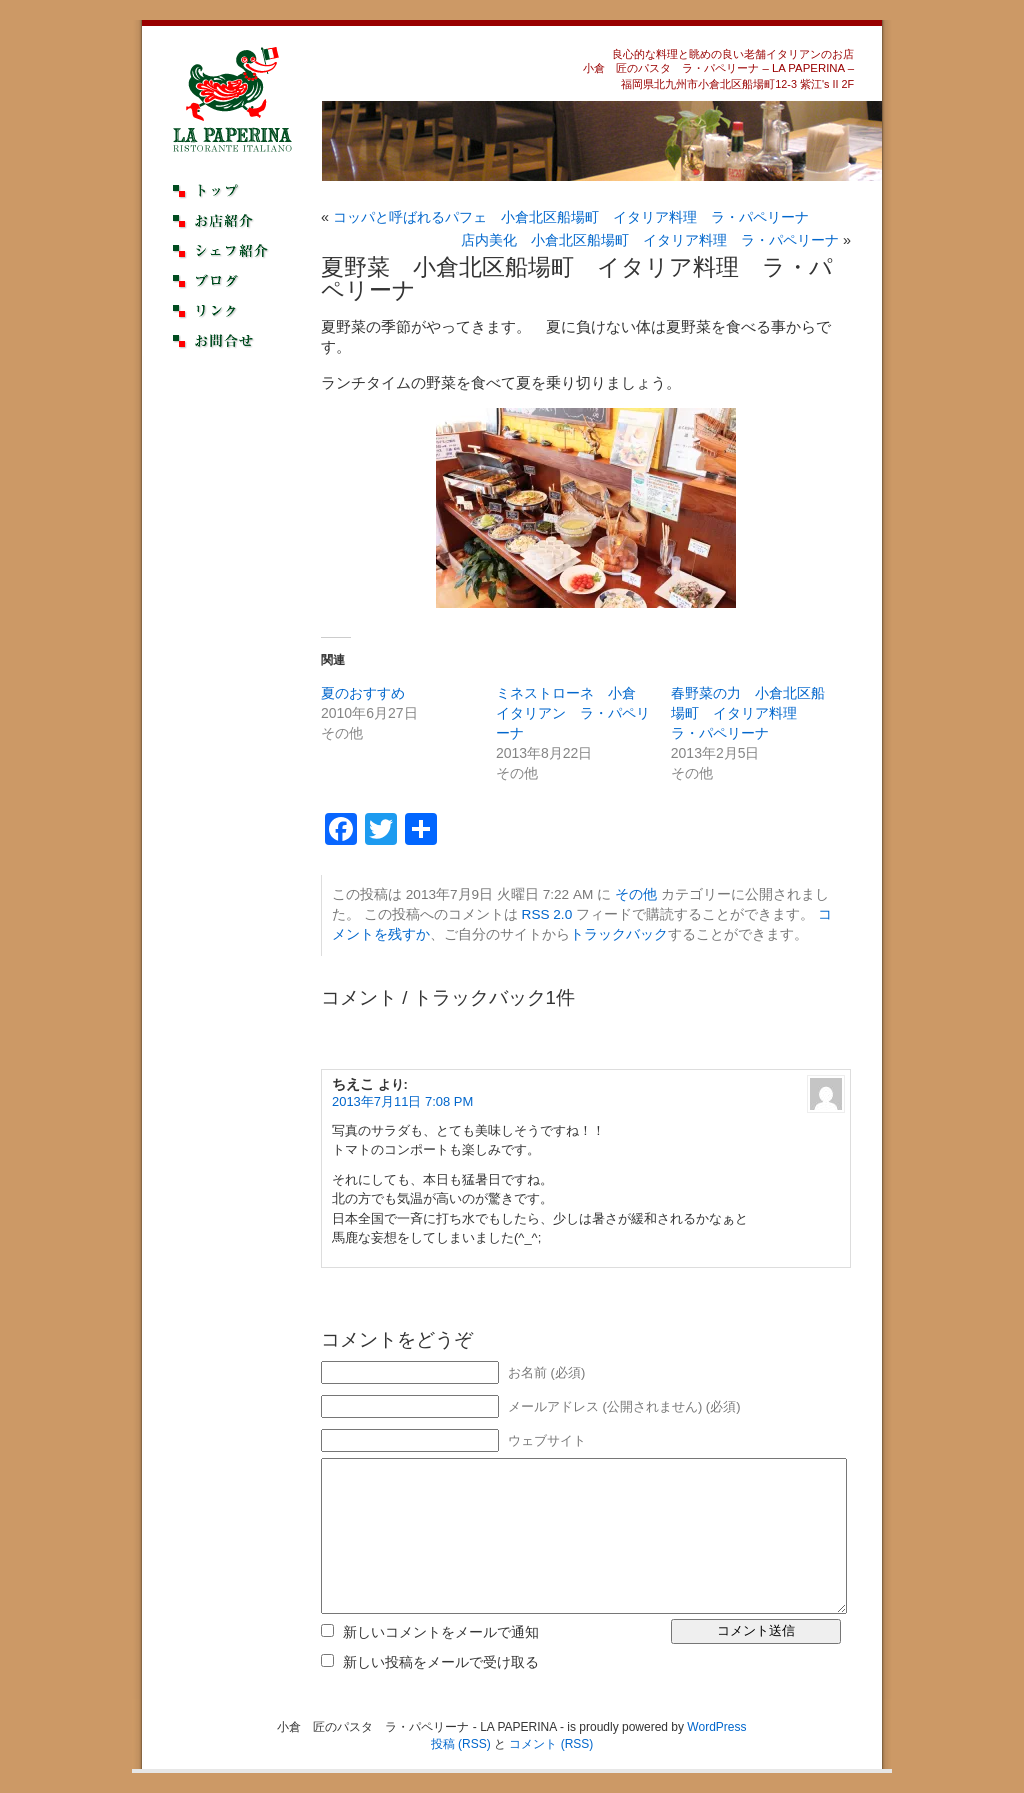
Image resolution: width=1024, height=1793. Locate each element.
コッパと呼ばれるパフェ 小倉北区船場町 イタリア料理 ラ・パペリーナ (571, 217)
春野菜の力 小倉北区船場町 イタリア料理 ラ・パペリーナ (748, 713)
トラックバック (619, 934)
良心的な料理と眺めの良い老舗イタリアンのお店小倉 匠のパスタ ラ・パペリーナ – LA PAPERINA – (718, 61)
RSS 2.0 (547, 914)
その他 (636, 894)
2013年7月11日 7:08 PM (402, 1101)
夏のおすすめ (363, 693)
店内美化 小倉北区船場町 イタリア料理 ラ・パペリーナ (650, 240)
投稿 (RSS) (461, 1744)
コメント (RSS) (551, 1744)
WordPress (716, 1727)
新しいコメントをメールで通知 (441, 1632)
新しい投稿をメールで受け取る (441, 1662)
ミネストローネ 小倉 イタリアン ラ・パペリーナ (573, 713)
